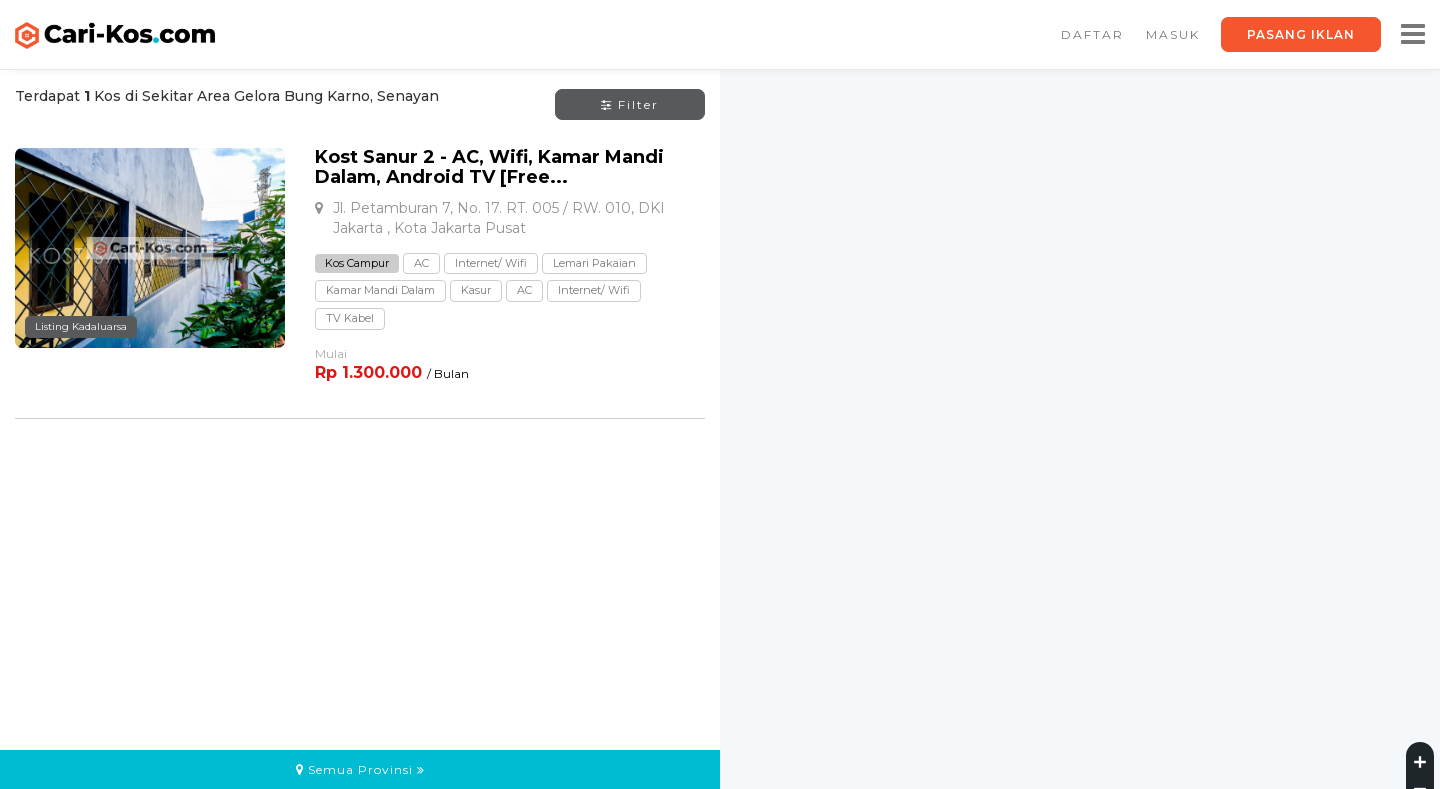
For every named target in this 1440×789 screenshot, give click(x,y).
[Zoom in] (1420, 759)
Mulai (331, 353)
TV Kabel (350, 318)
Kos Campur (357, 263)
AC (421, 263)
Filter (630, 104)
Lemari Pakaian (594, 263)
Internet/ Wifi (491, 263)
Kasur (476, 290)
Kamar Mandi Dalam (380, 290)
